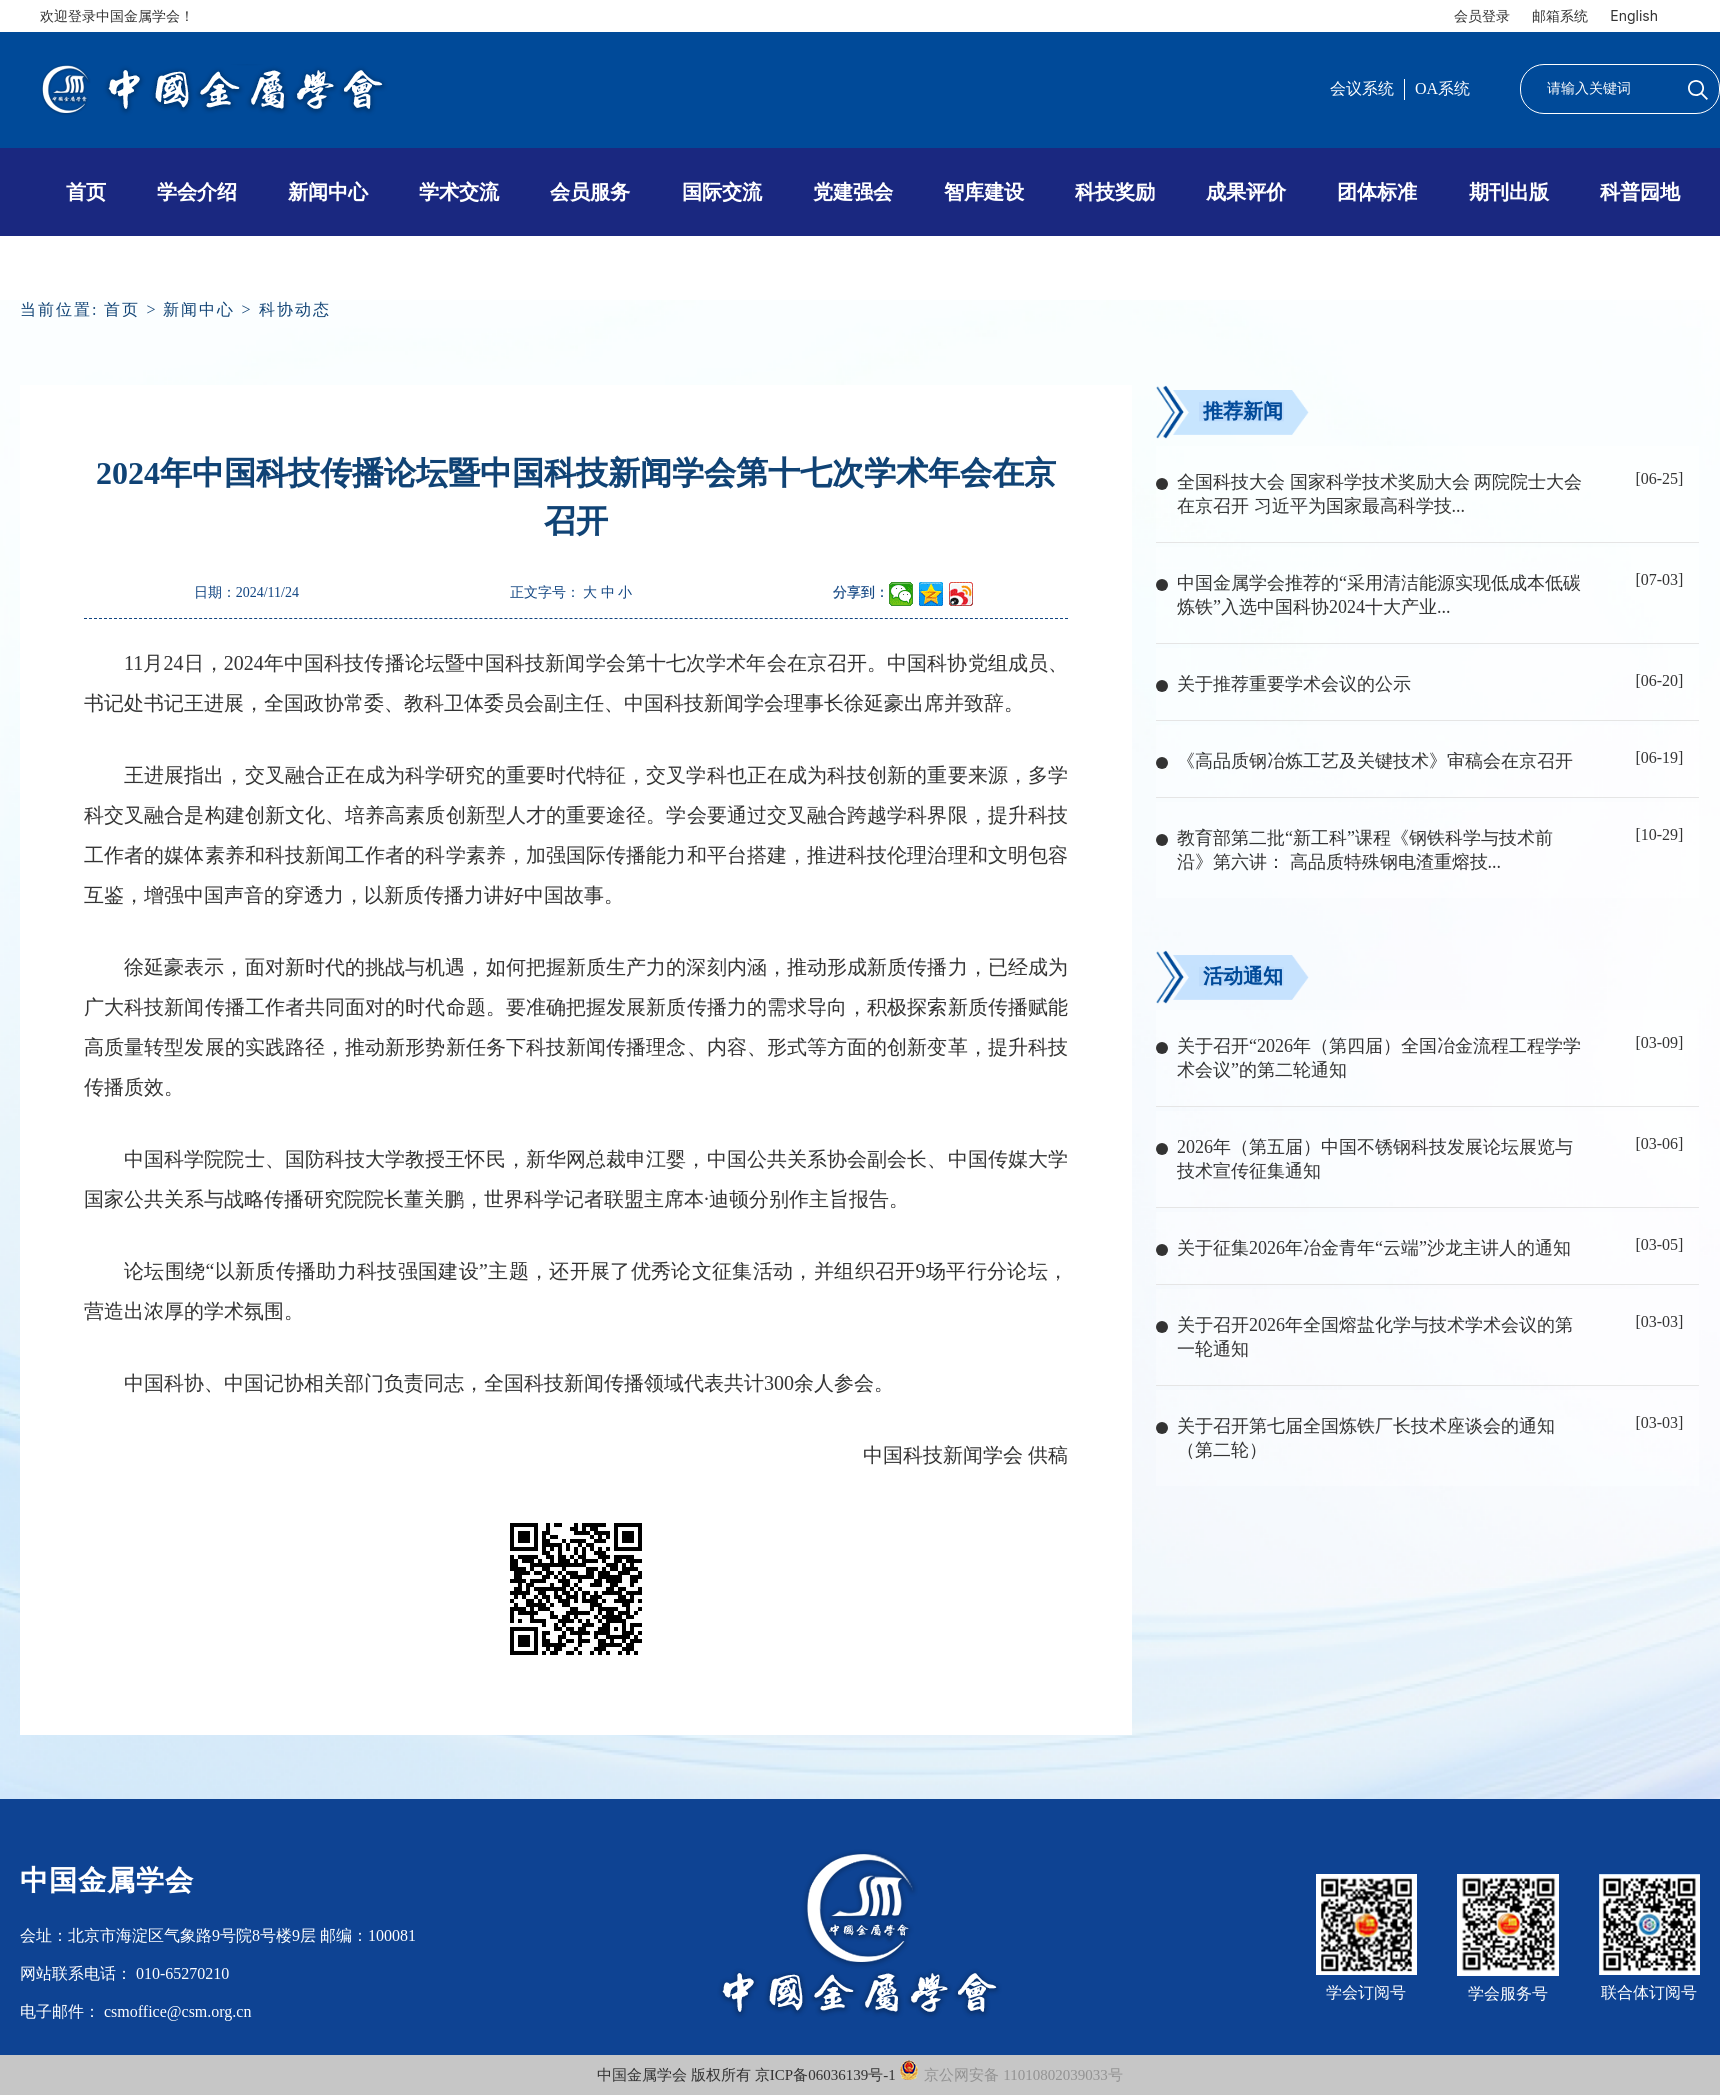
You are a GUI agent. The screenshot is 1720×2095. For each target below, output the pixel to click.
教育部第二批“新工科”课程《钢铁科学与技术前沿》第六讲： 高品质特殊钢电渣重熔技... (1365, 850)
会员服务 (590, 192)
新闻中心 (328, 192)
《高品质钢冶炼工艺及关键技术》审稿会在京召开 (1375, 761)
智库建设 (984, 192)
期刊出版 (1509, 192)
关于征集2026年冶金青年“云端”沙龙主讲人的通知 (1374, 1248)
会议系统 (1362, 88)
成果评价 (1246, 192)
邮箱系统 (1560, 15)
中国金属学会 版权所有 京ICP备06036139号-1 (748, 2075)
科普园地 (1640, 192)
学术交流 (459, 192)
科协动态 (295, 309)
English (1634, 15)
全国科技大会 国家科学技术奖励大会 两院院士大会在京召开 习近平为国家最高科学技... (1379, 494)
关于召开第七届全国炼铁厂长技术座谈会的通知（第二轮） (1366, 1438)
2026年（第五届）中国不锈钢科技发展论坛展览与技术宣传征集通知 (1375, 1159)
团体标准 (1377, 192)
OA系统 (1442, 88)
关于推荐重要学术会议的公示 (1294, 684)
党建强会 (853, 192)
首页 (86, 192)
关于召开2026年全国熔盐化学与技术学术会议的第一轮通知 (1375, 1337)
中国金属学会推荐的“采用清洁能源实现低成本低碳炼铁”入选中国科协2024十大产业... (1379, 595)
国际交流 (722, 192)
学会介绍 (197, 192)
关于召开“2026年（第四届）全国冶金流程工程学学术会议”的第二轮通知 (1379, 1058)
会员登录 (1482, 15)
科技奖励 (1115, 192)
